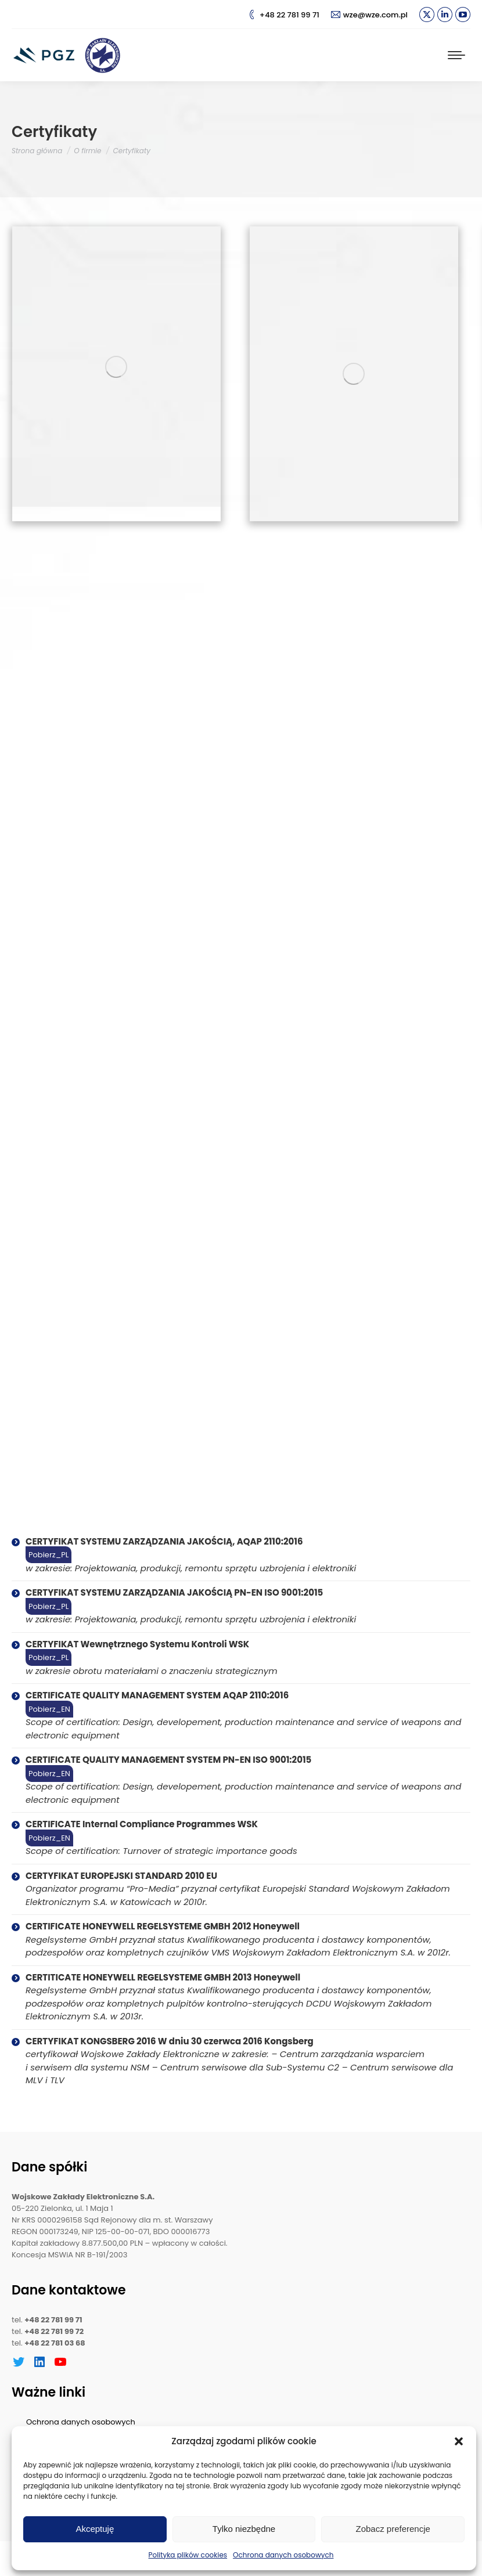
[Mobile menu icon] (456, 55)
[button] (459, 2441)
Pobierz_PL (48, 1554)
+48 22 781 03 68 (54, 2342)
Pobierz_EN (49, 1709)
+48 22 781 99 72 (54, 2331)
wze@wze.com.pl (369, 14)
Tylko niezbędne (244, 2529)
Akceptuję (94, 2529)
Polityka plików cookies (188, 2555)
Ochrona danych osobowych (283, 2555)
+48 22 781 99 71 (283, 14)
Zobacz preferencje (392, 2529)
